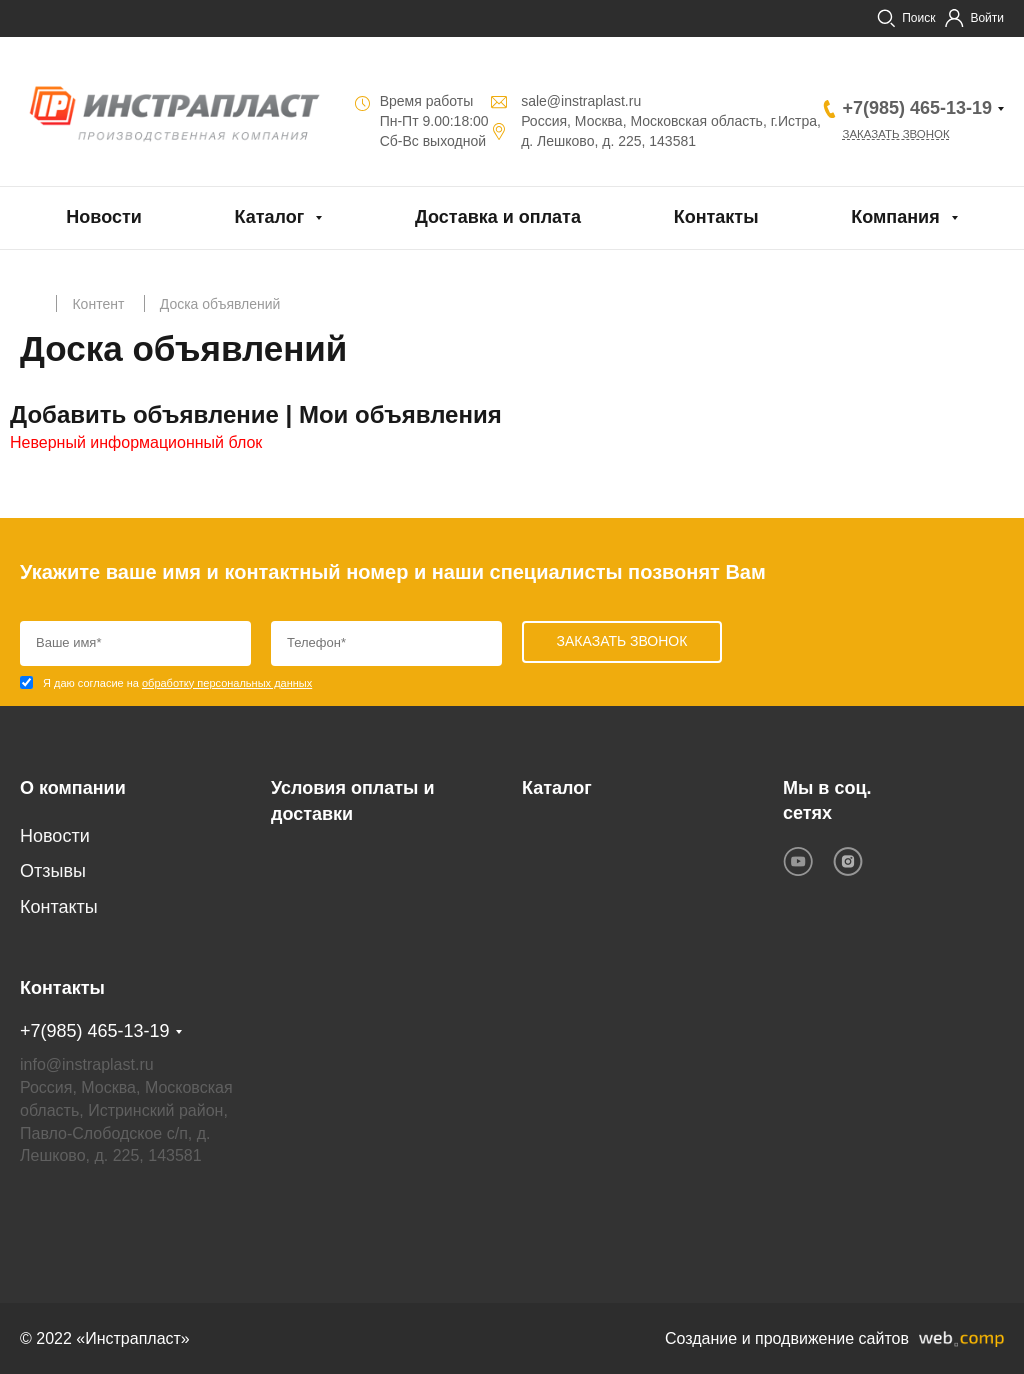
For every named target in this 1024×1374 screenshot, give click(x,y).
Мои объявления (400, 414)
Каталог (270, 217)
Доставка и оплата (498, 217)
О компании (73, 788)
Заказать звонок (899, 135)
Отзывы (53, 871)
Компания (895, 217)
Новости (103, 217)
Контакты (716, 217)
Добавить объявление (144, 414)
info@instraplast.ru (87, 1063)
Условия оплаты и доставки (352, 801)
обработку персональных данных (227, 683)
